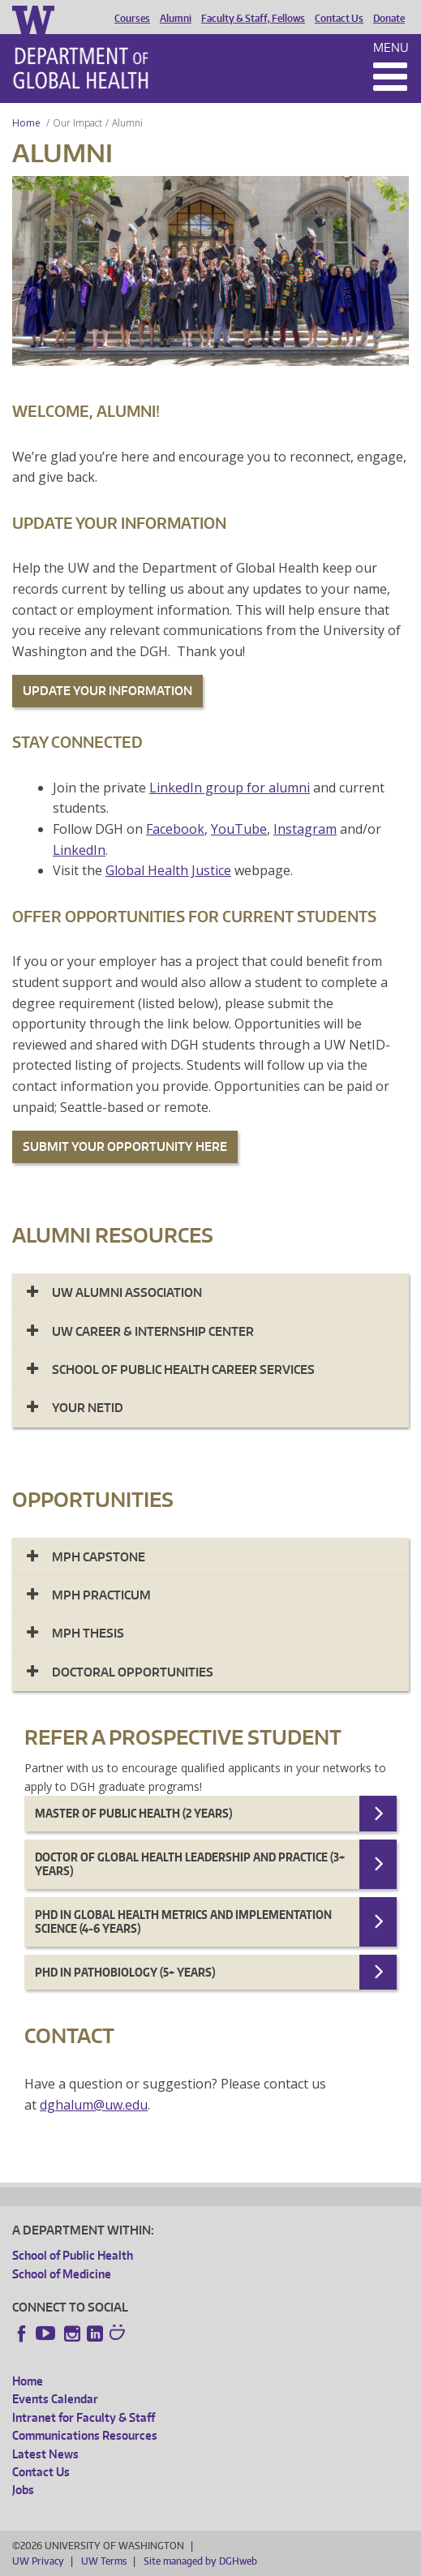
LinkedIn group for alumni (229, 787)
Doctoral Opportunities (132, 1672)
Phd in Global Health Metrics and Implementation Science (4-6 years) (183, 1922)
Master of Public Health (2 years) (133, 1813)
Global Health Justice (168, 870)
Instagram (305, 829)
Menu (391, 47)
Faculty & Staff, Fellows (253, 19)
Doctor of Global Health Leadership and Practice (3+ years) (190, 1864)
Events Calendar (55, 2399)
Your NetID (87, 1408)
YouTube (239, 829)
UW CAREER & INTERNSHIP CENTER (153, 1331)
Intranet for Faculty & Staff (83, 2417)
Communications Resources (84, 2435)
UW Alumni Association (127, 1292)
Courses (132, 19)
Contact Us (339, 19)
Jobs (23, 2490)
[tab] (210, 1292)
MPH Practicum (101, 1595)
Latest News (45, 2454)
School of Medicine (61, 2274)
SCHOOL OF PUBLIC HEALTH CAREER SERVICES (183, 1369)
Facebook (175, 829)
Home (26, 123)
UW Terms (104, 2561)
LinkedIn (79, 850)
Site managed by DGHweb (200, 2561)
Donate (389, 19)
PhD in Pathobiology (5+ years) (125, 1972)
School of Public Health (72, 2255)
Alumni (175, 19)
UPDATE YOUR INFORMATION (107, 691)
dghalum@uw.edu (94, 2105)
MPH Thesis (88, 1633)
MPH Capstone (98, 1557)
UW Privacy (38, 2561)
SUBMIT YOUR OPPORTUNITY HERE (125, 1146)
